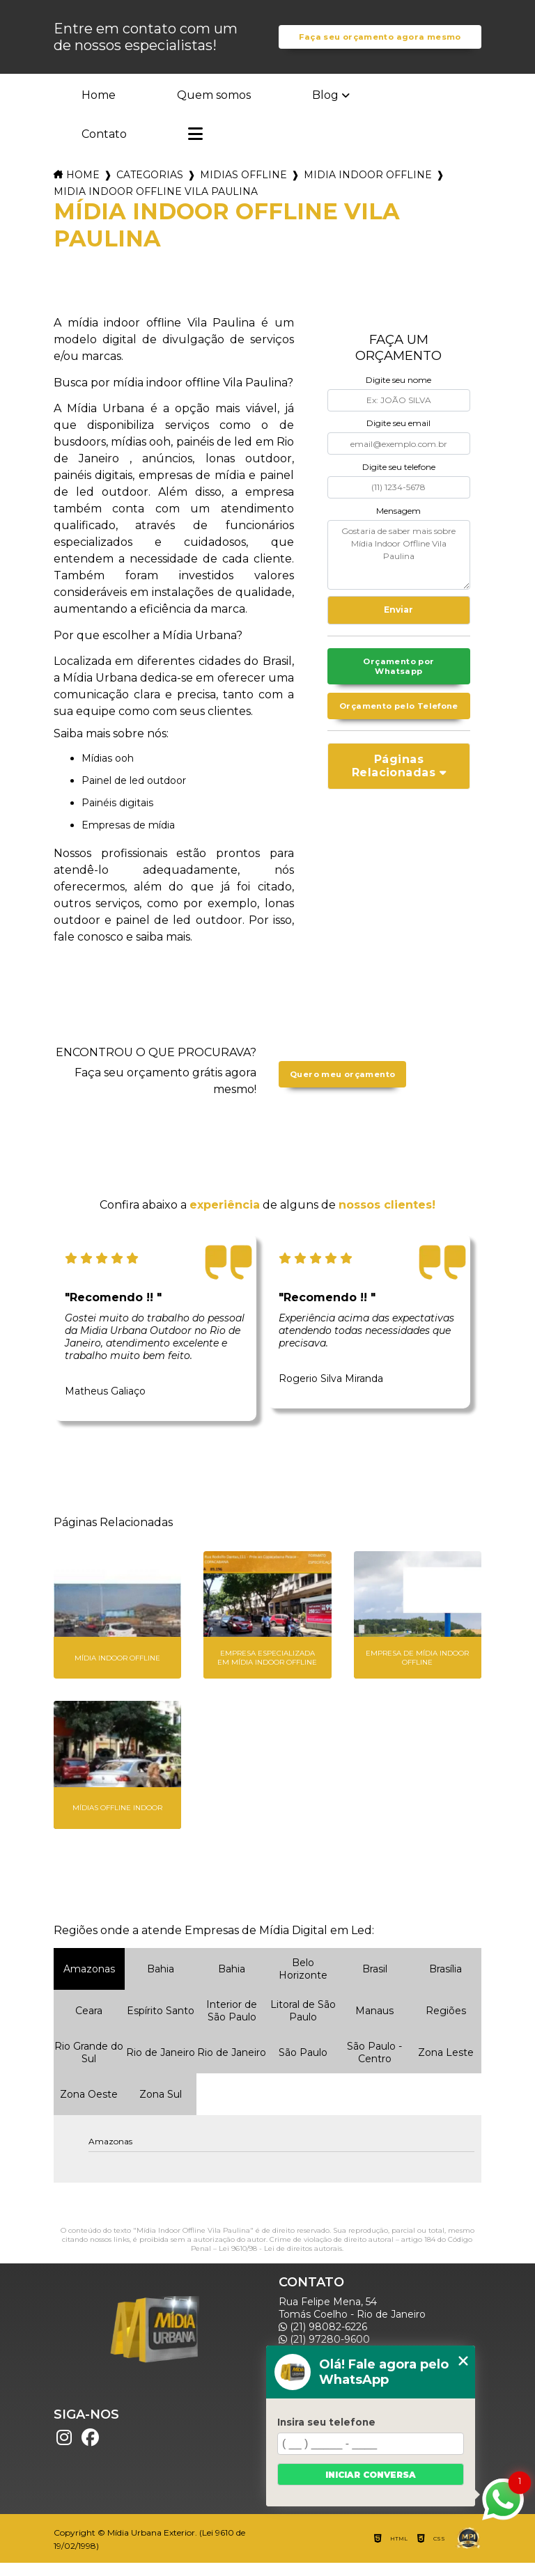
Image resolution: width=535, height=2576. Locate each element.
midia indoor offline (368, 188)
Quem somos (214, 109)
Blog (325, 109)
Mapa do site (316, 2510)
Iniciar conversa (370, 2474)
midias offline (243, 188)
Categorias (149, 188)
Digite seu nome (398, 393)
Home (99, 109)
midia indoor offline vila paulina (156, 205)
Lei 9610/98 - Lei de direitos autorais (280, 2261)
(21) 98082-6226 (323, 2340)
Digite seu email (398, 437)
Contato (104, 148)
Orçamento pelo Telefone (398, 729)
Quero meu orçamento (342, 1088)
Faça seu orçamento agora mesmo (380, 43)
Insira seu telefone (326, 2422)
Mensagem (398, 524)
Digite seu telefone (398, 481)
